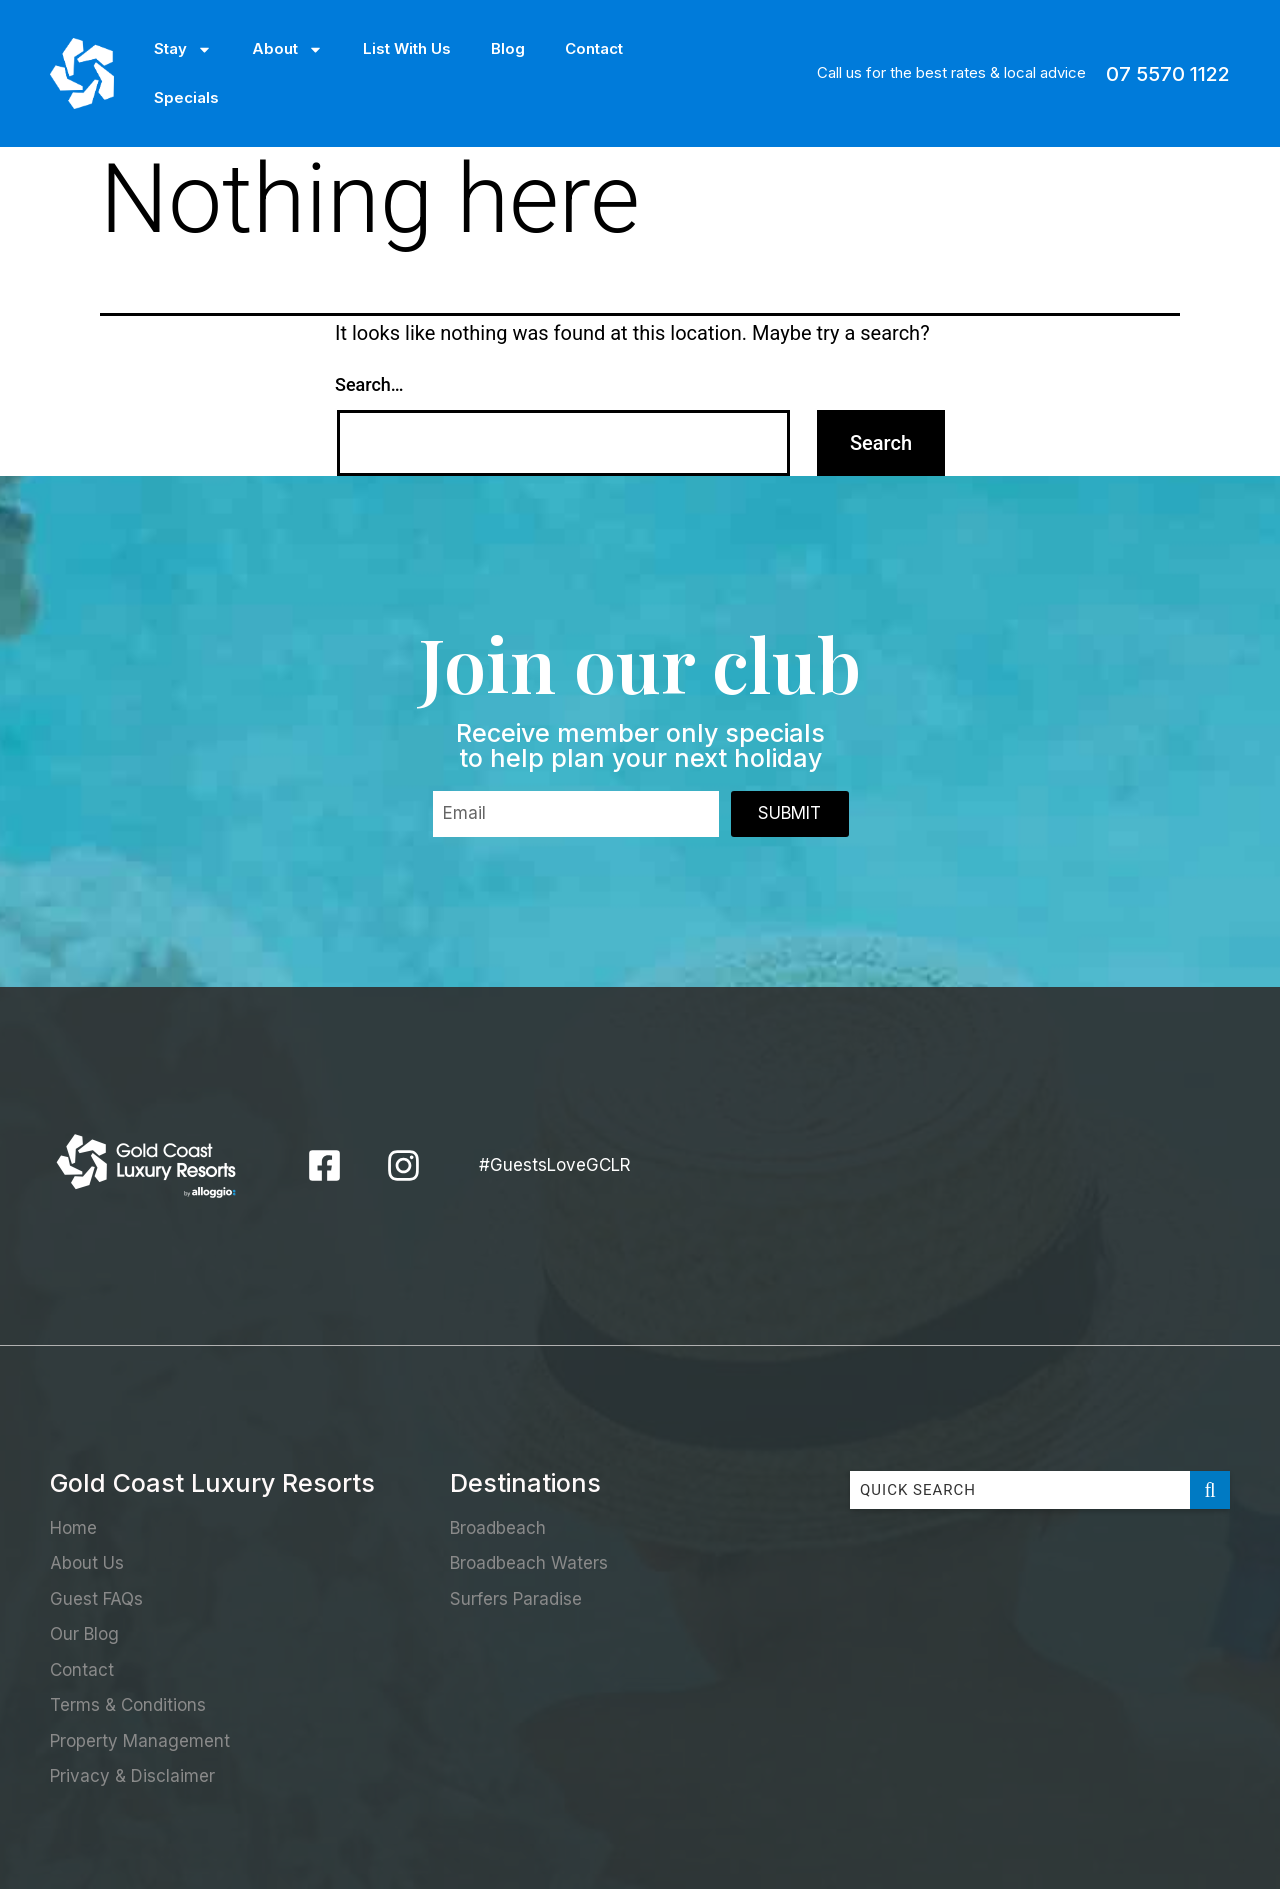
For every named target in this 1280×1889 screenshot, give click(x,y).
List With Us (407, 48)
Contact (594, 48)
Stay (183, 49)
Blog (508, 48)
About (287, 49)
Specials (186, 97)
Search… (369, 384)
